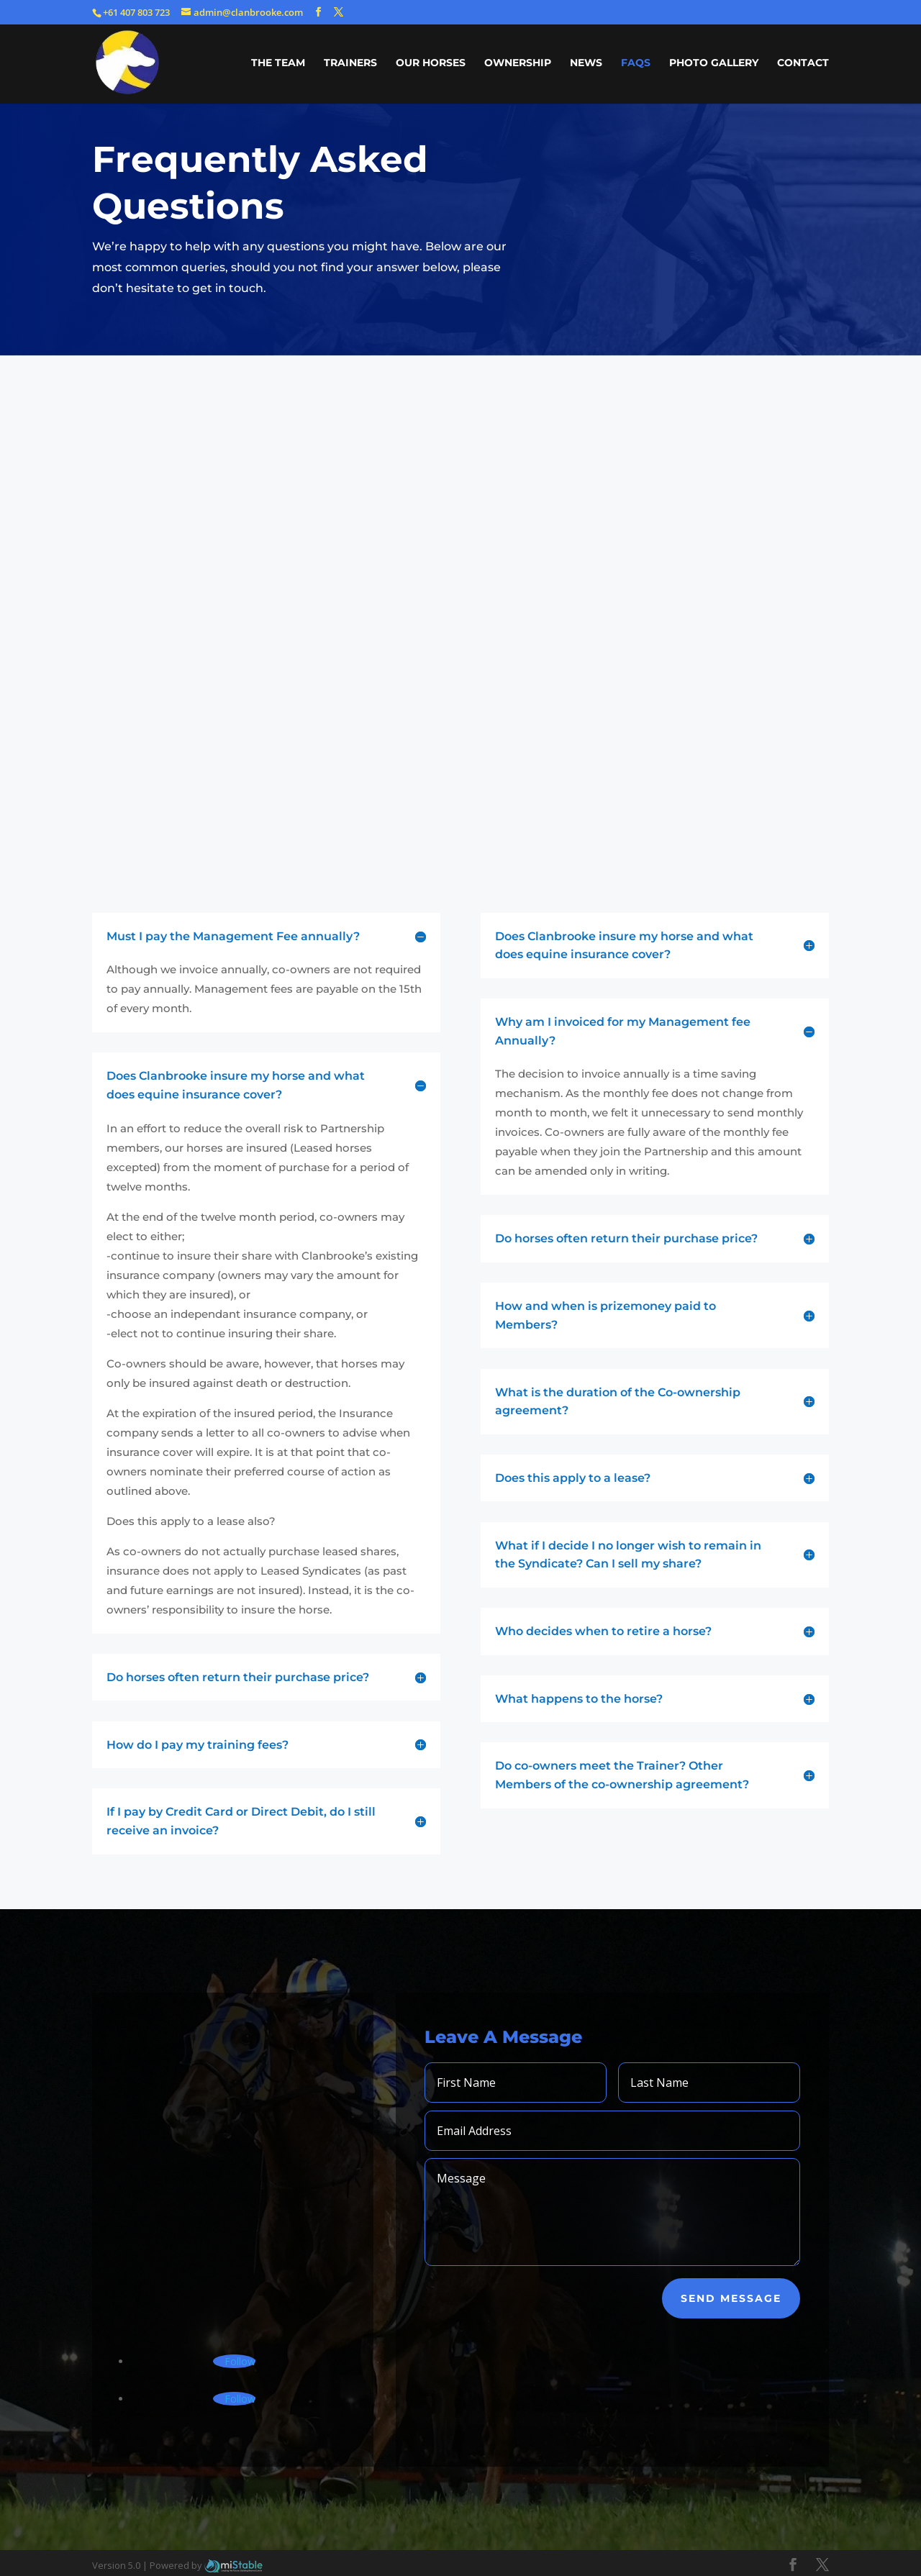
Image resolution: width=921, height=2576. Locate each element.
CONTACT (803, 63)
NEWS (586, 63)
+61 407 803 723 (136, 12)
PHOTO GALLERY (713, 63)
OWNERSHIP (517, 63)
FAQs (635, 63)
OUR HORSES (431, 63)
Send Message (731, 2298)
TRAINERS (350, 63)
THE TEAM (278, 63)
